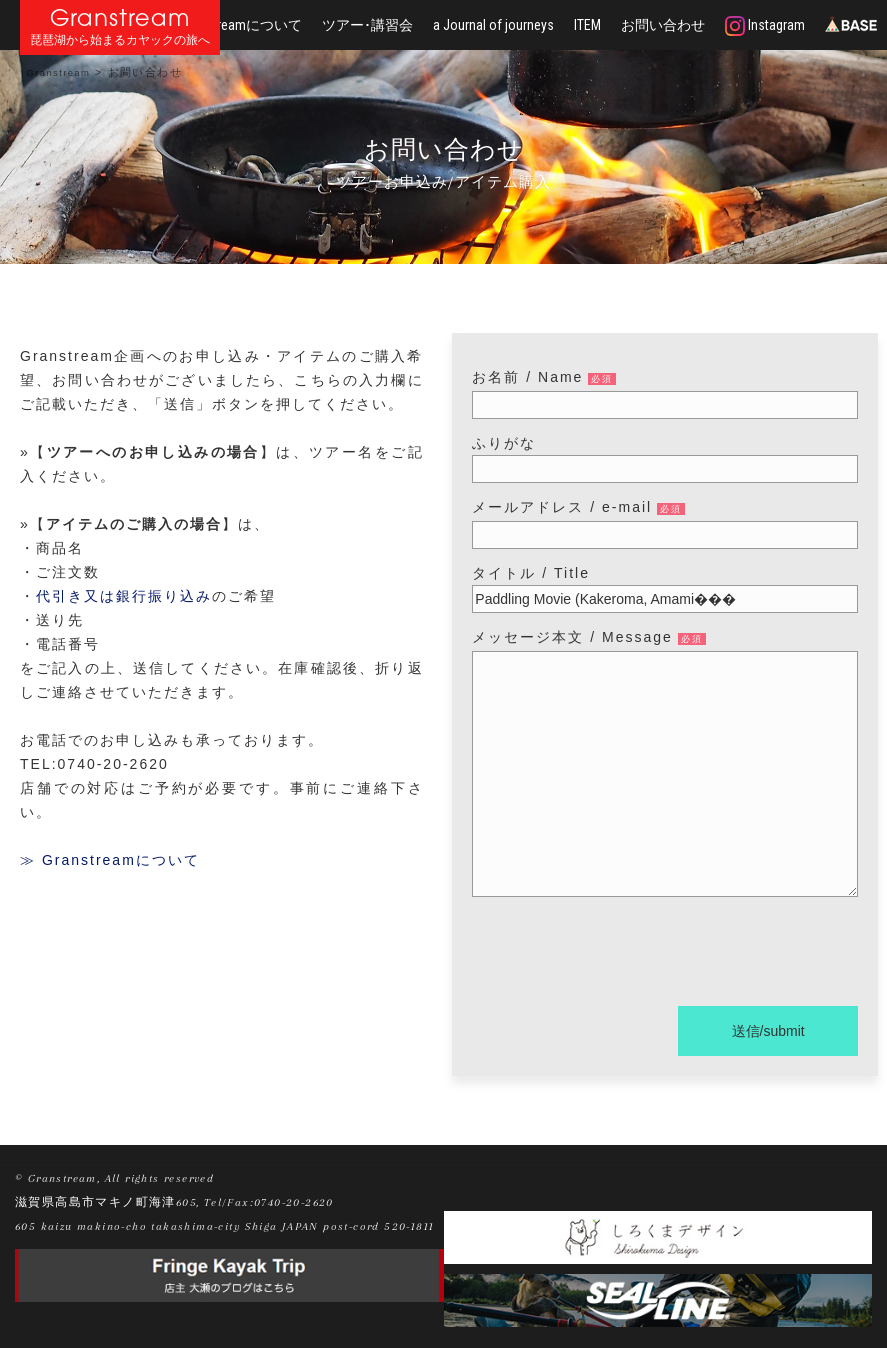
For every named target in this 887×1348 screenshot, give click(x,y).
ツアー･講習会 (367, 25)
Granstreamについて (241, 25)
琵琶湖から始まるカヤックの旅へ (120, 40)
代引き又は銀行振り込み (124, 596)
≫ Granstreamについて (110, 860)
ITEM (587, 25)
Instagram (765, 26)
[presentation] (624, 955)
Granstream (120, 17)
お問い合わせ (663, 25)
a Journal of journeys (493, 25)
